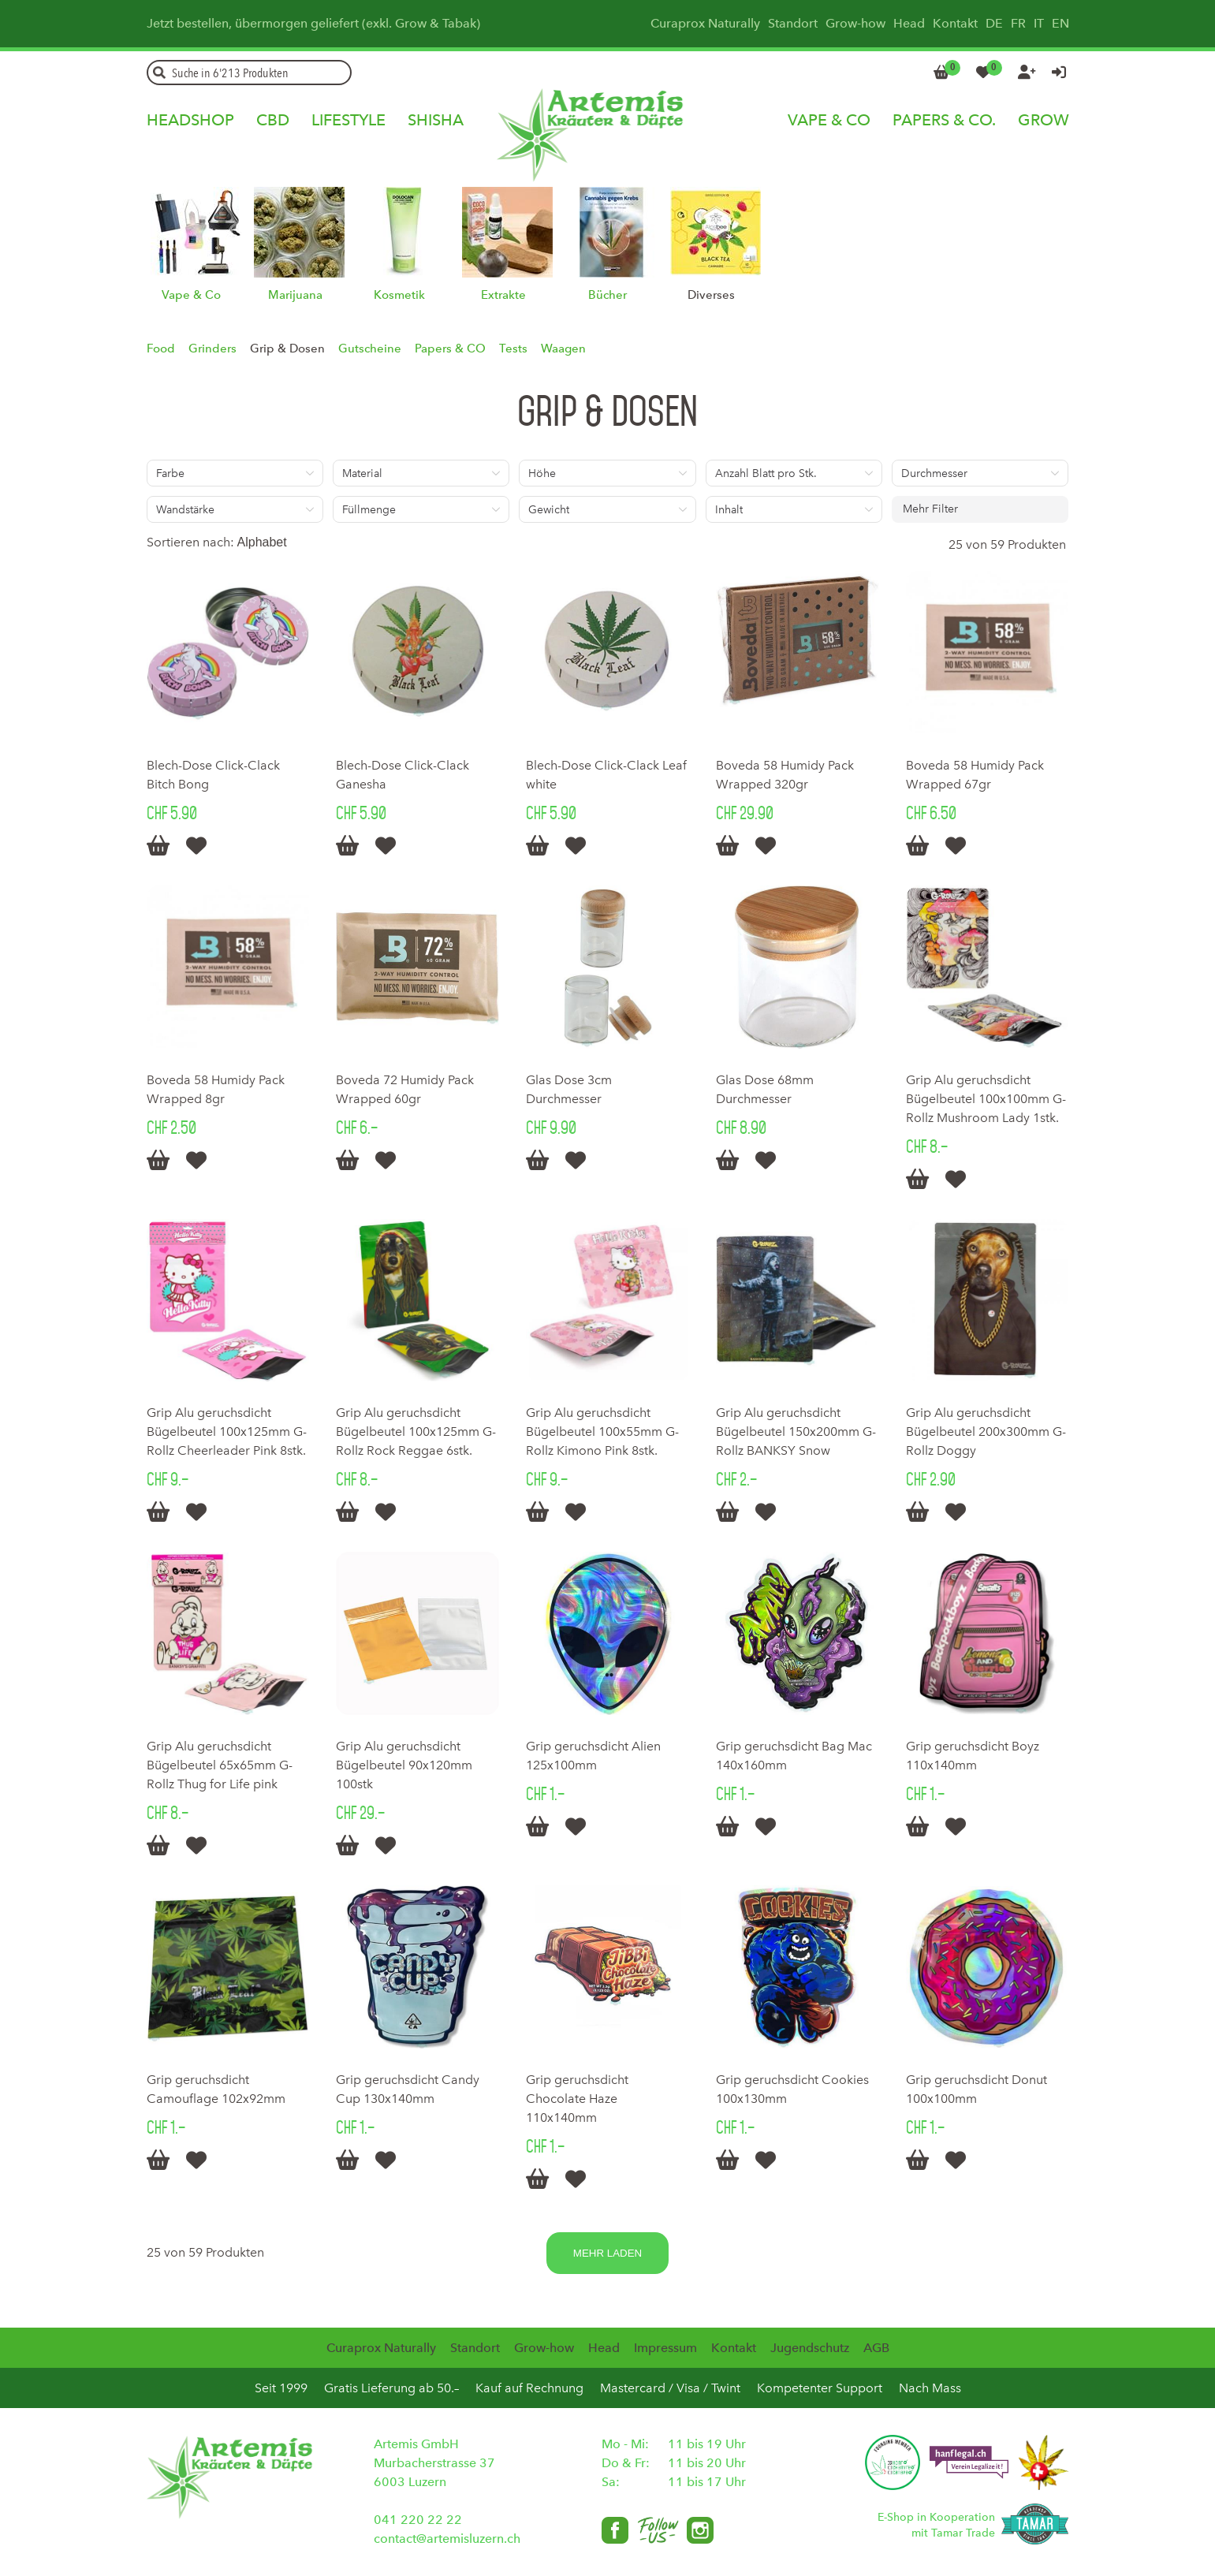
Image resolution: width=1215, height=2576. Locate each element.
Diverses (711, 295)
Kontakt (955, 23)
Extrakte (503, 295)
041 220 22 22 (418, 2519)
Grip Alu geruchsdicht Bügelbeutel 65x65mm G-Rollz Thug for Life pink (220, 1765)
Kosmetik (399, 295)
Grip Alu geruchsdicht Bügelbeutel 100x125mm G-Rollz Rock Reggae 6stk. (416, 1431)
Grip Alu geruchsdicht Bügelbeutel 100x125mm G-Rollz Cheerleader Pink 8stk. (227, 1431)
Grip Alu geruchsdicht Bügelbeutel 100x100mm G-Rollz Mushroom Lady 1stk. (986, 1098)
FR (1018, 23)
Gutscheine (369, 348)
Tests (513, 348)
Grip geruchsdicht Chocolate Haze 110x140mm (577, 2098)
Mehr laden (607, 2253)
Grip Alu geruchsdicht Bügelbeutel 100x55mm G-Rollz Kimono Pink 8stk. (602, 1431)
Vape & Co (191, 295)
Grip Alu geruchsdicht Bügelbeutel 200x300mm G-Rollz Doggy (986, 1431)
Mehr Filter (930, 509)
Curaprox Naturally (705, 23)
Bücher (607, 295)
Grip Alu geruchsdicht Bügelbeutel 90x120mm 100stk (404, 1765)
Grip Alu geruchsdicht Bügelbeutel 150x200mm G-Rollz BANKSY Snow (796, 1431)
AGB (876, 2347)
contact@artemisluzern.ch (447, 2538)
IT (1039, 23)
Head (909, 23)
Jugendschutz (809, 2347)
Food (161, 348)
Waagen (563, 348)
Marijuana (295, 295)
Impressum (665, 2347)
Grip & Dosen (287, 348)
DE (994, 23)
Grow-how (855, 23)
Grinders (212, 348)
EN (1060, 23)
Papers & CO (450, 348)
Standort (793, 23)
